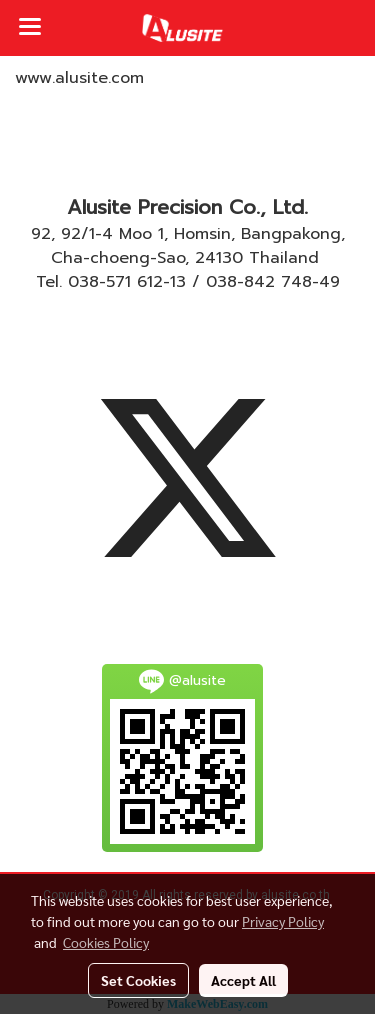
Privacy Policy (283, 921)
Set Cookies (138, 980)
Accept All (243, 980)
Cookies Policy (106, 942)
